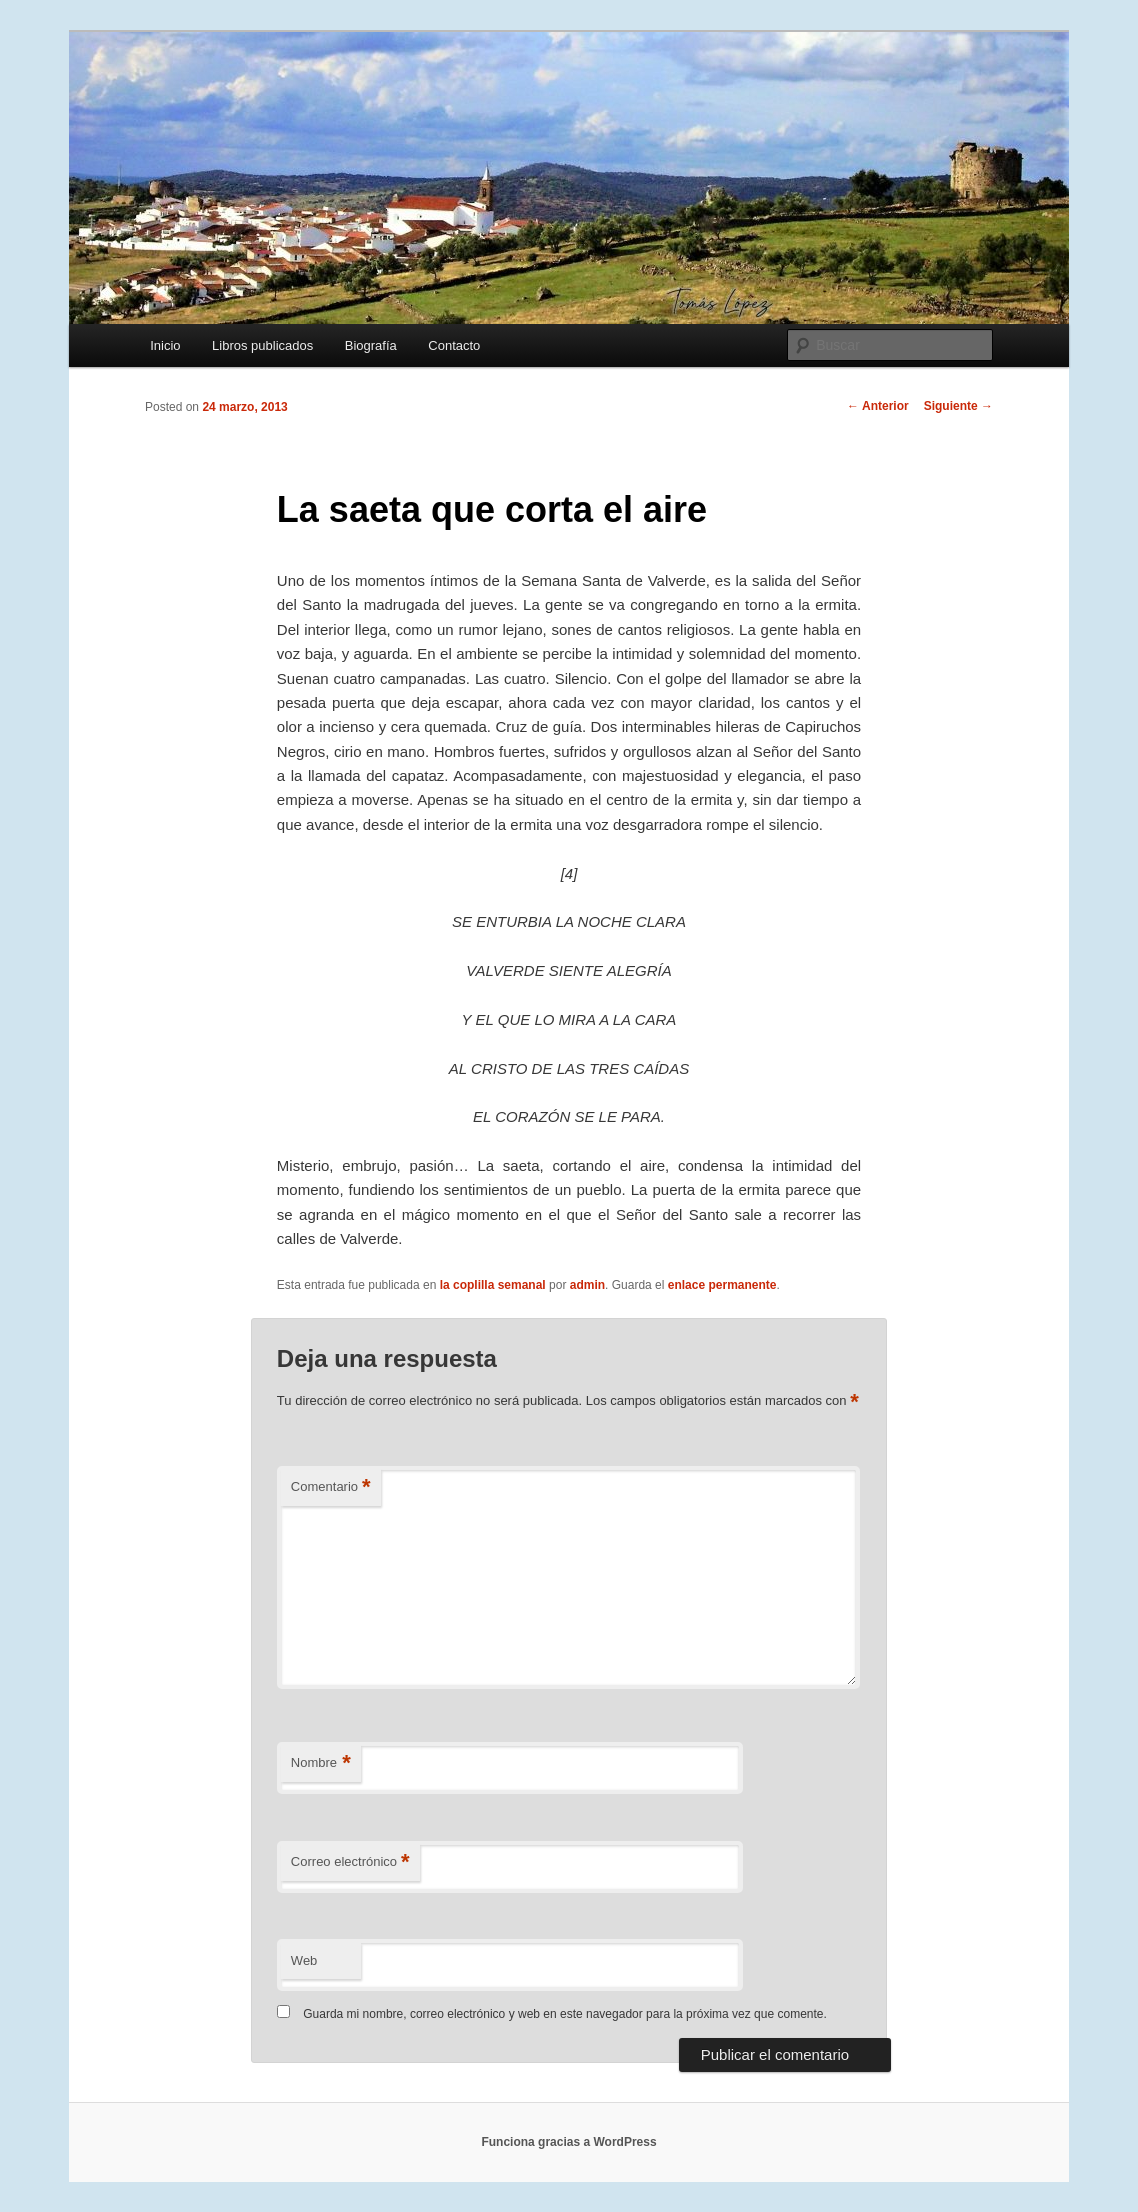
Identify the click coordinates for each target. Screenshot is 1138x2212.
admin (587, 1285)
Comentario (331, 1487)
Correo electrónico (350, 1862)
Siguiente (958, 406)
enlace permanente (722, 1285)
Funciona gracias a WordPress (568, 2142)
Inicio (165, 345)
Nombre (321, 1763)
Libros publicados (262, 345)
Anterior (878, 406)
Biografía (371, 345)
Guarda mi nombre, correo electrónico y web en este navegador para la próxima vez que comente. (565, 2014)
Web (304, 1960)
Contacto (454, 345)
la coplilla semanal (493, 1285)
